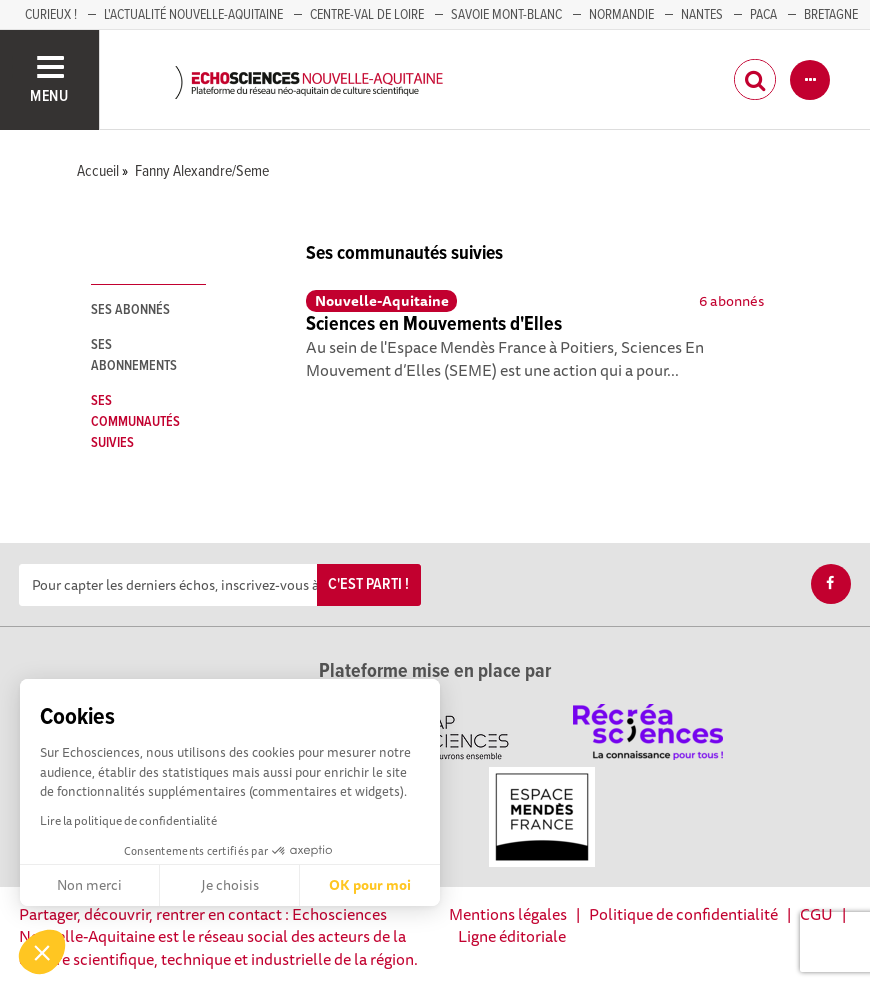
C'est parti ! (368, 584)
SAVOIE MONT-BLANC (506, 15)
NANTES (702, 15)
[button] (42, 952)
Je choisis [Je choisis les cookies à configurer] (230, 885)
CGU (816, 914)
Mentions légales (508, 914)
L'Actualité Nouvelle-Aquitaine (193, 15)
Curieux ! (51, 15)
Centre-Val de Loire (367, 15)
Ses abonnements (134, 355)
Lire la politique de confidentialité (128, 820)
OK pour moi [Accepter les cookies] (370, 885)
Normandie (621, 15)
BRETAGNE (831, 15)
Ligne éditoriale (512, 936)
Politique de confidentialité (683, 914)
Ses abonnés (130, 310)
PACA (763, 15)
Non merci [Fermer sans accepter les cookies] (89, 885)
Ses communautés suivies (135, 422)
